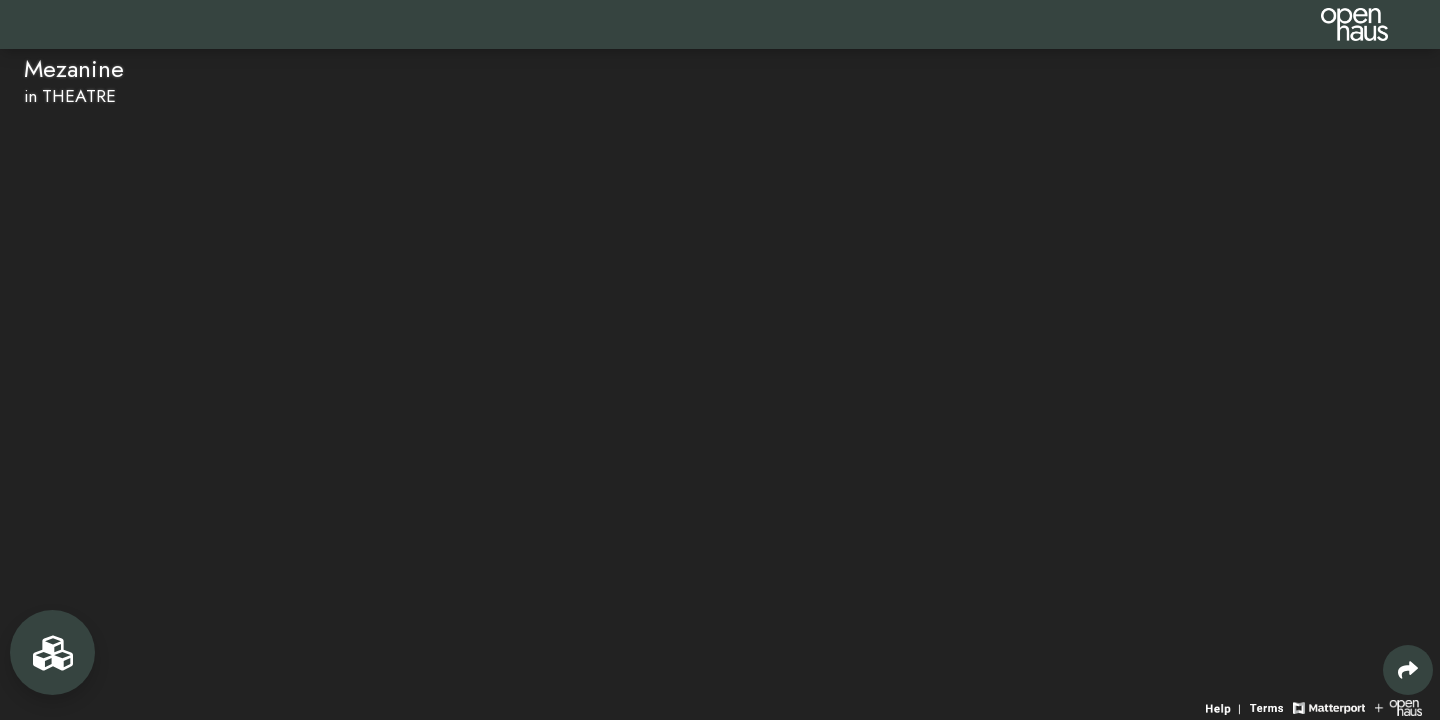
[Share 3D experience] (1408, 670)
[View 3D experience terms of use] (1269, 706)
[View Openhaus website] (1398, 706)
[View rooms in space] (52, 652)
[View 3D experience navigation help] (1225, 706)
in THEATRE (70, 96)
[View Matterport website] (1328, 706)
